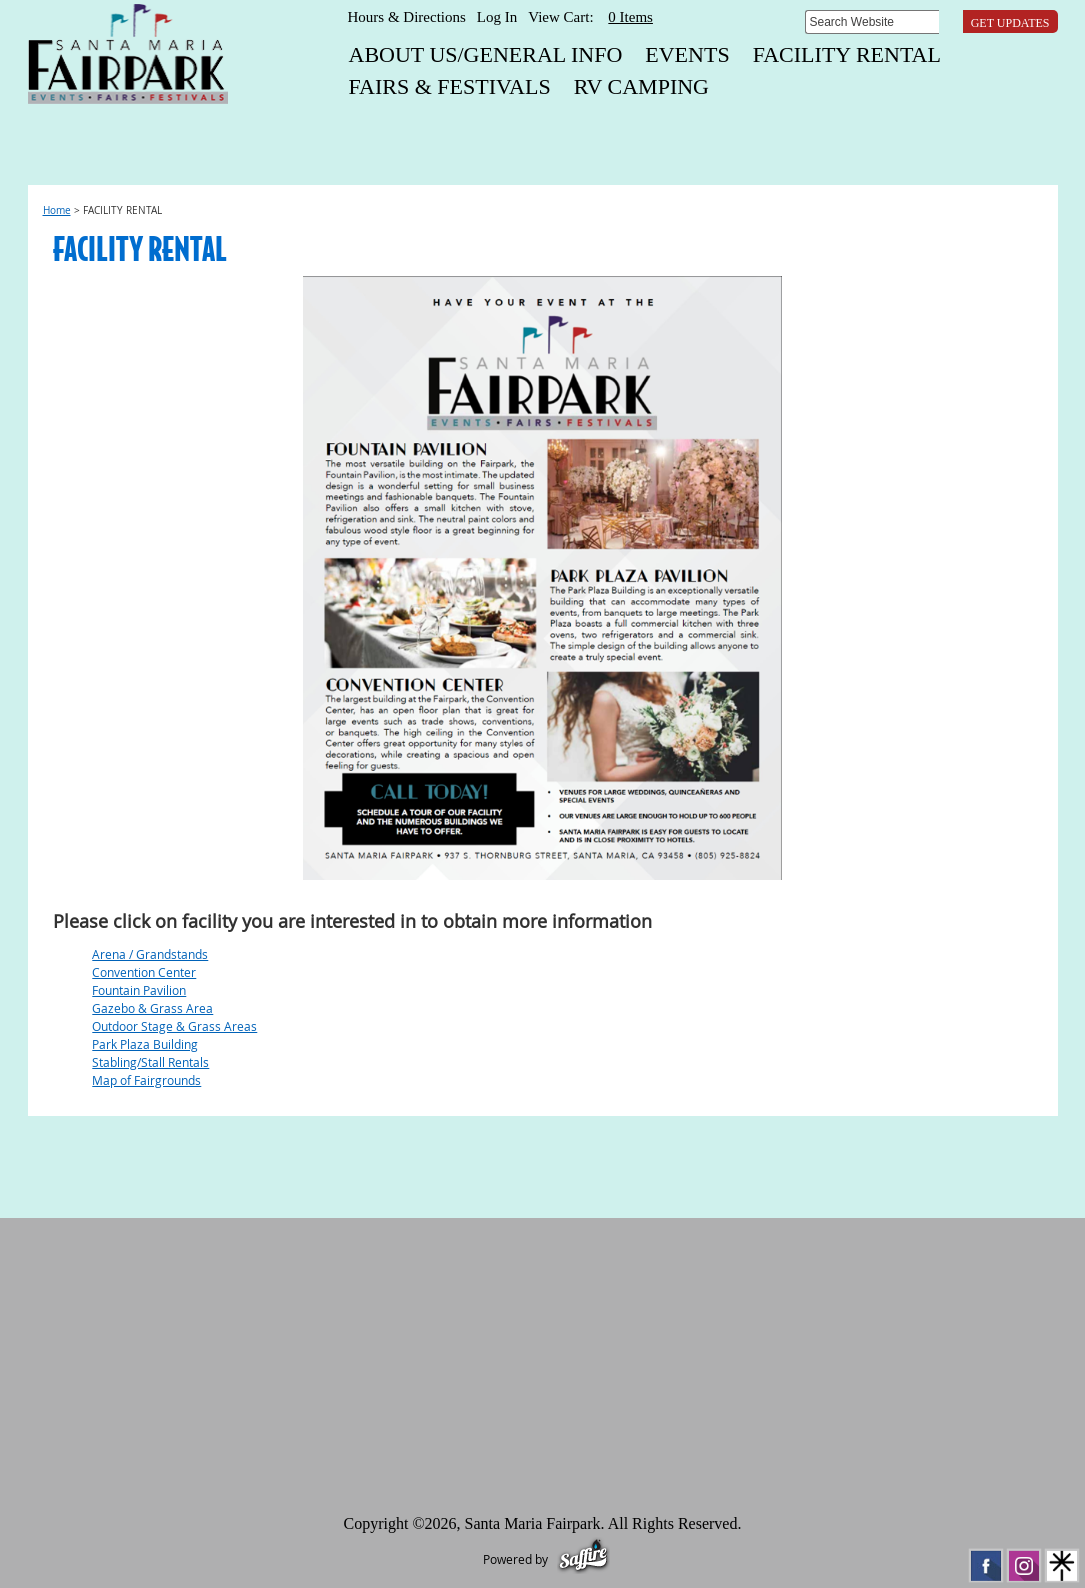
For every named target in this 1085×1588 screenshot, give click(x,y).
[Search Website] (872, 22)
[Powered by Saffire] (583, 1559)
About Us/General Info (486, 54)
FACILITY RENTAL (847, 54)
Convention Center (144, 972)
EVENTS (687, 54)
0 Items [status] (630, 17)
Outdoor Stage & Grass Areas (174, 1026)
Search (953, 21)
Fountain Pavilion (139, 990)
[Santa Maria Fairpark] (128, 54)
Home (57, 210)
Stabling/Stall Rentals (150, 1062)
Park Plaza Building (145, 1044)
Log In (497, 17)
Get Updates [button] (1010, 23)
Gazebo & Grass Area (152, 1008)
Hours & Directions (407, 17)
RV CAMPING (641, 86)
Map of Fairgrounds (146, 1080)
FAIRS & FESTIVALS (450, 86)
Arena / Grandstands (150, 954)
